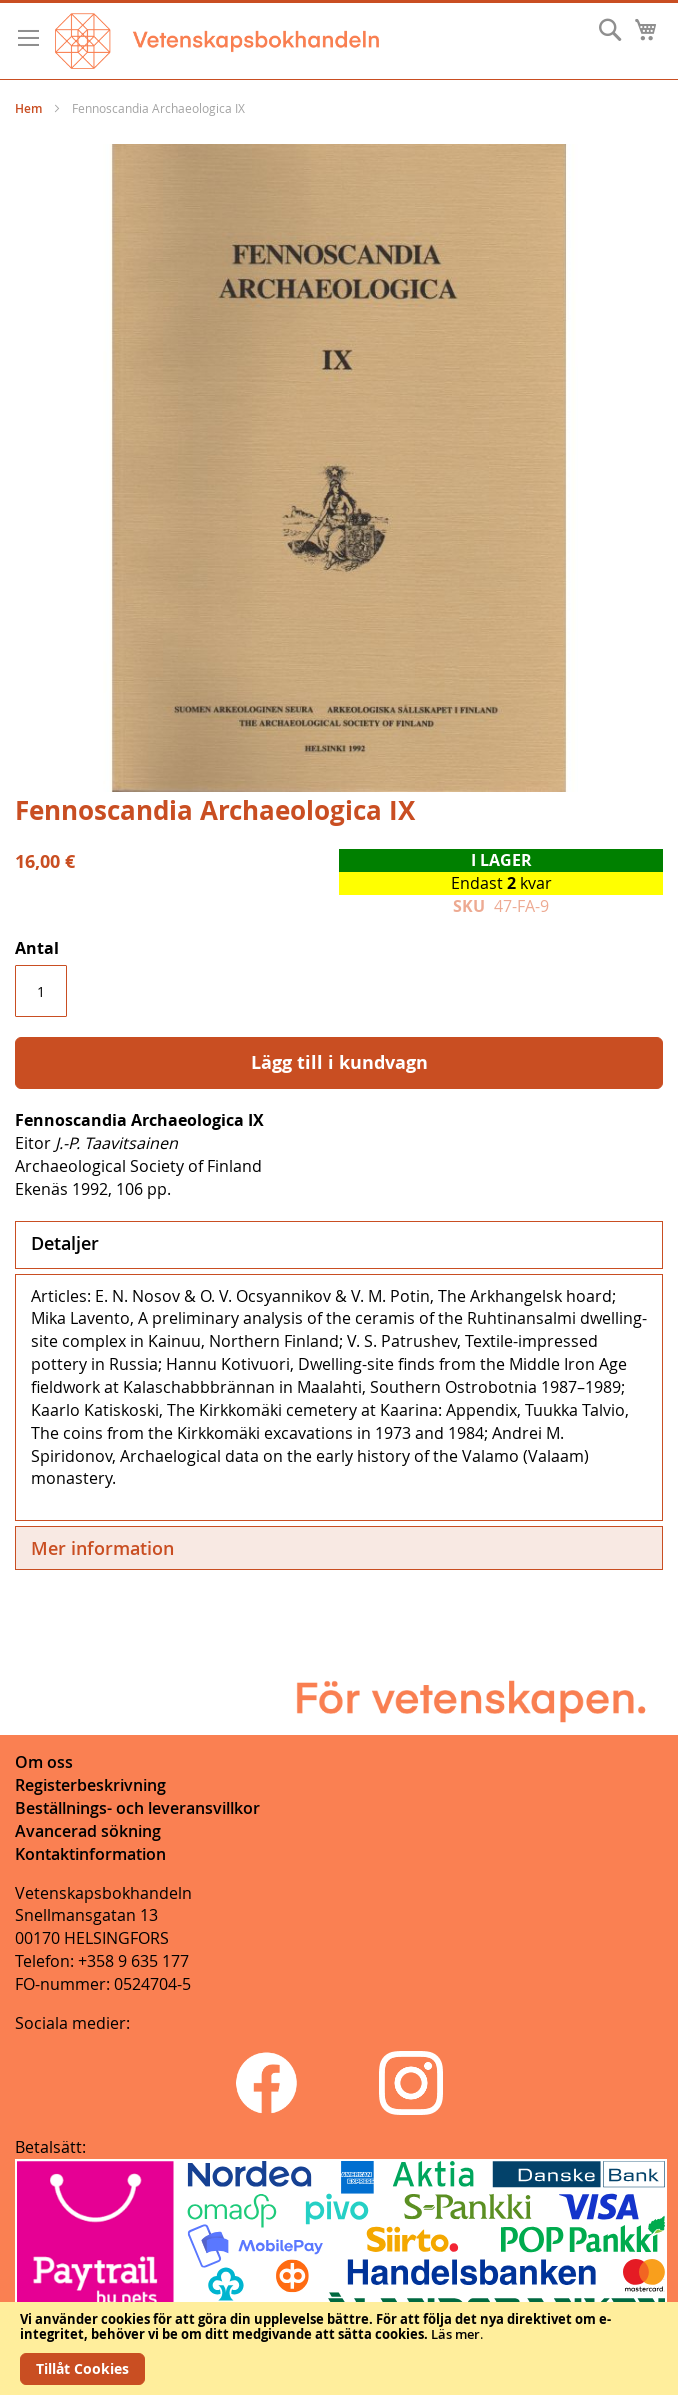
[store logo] (217, 41)
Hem (28, 108)
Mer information (102, 1548)
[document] (339, 2348)
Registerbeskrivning (90, 1785)
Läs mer (455, 2334)
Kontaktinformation (90, 1854)
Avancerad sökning (88, 1831)
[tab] (339, 1245)
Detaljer (65, 1243)
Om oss (44, 1762)
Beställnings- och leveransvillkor (137, 1808)
